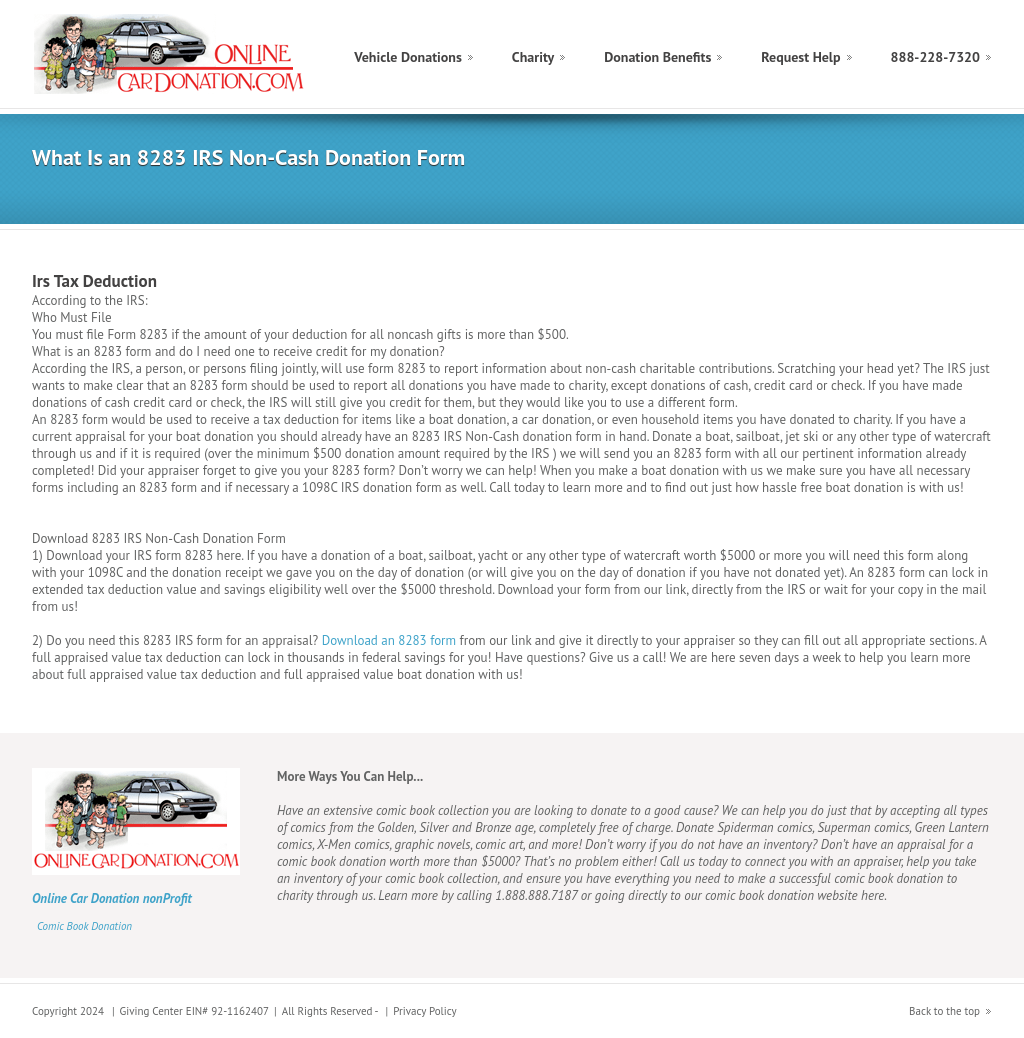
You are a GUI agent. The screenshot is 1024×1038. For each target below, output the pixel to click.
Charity (533, 57)
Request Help (800, 57)
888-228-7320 (935, 57)
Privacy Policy (424, 1011)
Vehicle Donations (408, 57)
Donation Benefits (657, 57)
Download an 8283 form (389, 640)
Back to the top (944, 1011)
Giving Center (151, 1011)
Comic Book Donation (84, 926)
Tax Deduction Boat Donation (170, 54)
